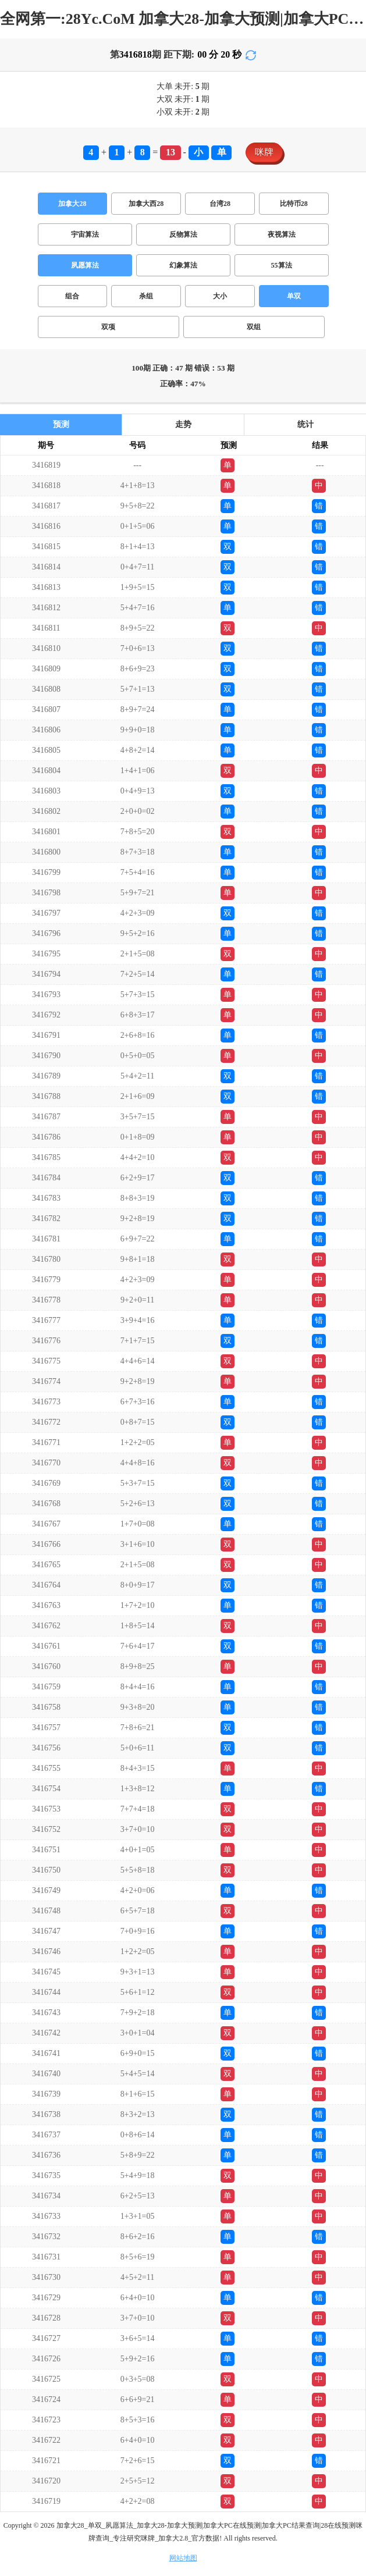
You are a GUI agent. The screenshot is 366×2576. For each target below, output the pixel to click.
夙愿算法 (85, 265)
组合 (72, 296)
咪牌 (264, 152)
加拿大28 (72, 204)
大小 (220, 296)
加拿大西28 (146, 204)
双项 (108, 327)
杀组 (146, 296)
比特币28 (294, 204)
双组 (254, 327)
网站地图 (183, 2558)
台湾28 (219, 204)
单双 (294, 296)
